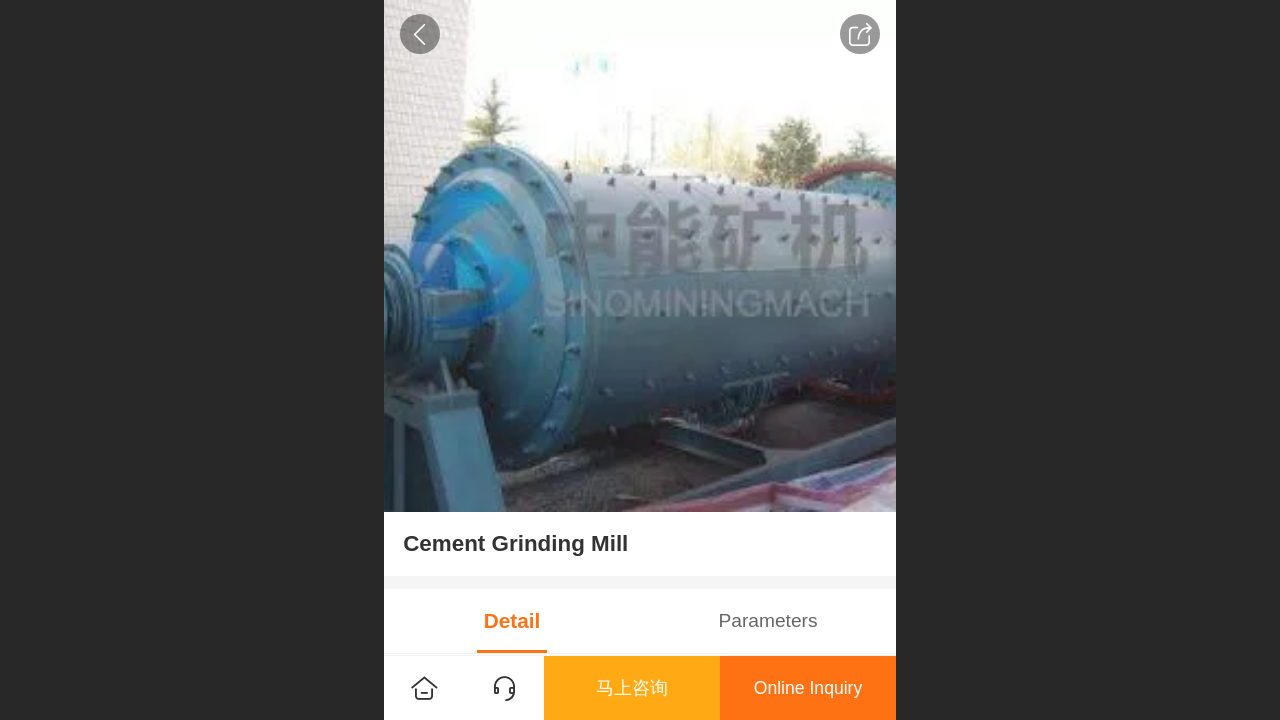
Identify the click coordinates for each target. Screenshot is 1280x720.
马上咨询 (632, 688)
